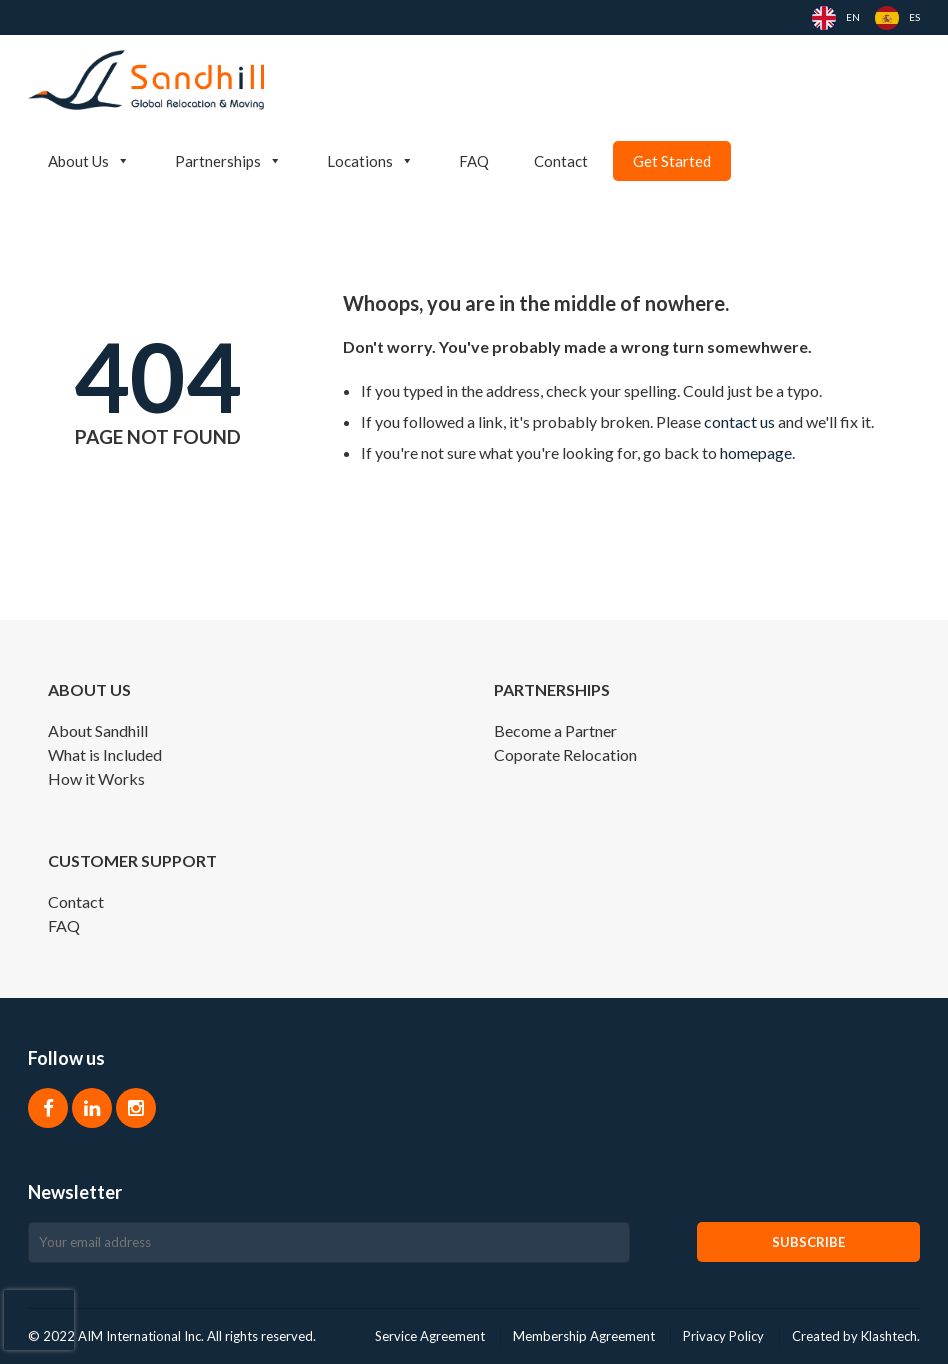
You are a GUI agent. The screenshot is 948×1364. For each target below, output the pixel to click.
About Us (89, 161)
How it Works (96, 778)
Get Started (672, 161)
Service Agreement (430, 1336)
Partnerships (228, 161)
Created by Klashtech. (856, 1336)
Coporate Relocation (565, 754)
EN (853, 17)
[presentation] (39, 1320)
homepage (756, 452)
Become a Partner (555, 730)
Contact (561, 161)
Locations (370, 161)
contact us (739, 421)
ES (914, 17)
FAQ (474, 161)
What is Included (105, 754)
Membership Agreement (584, 1336)
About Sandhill (98, 730)
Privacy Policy (723, 1336)
